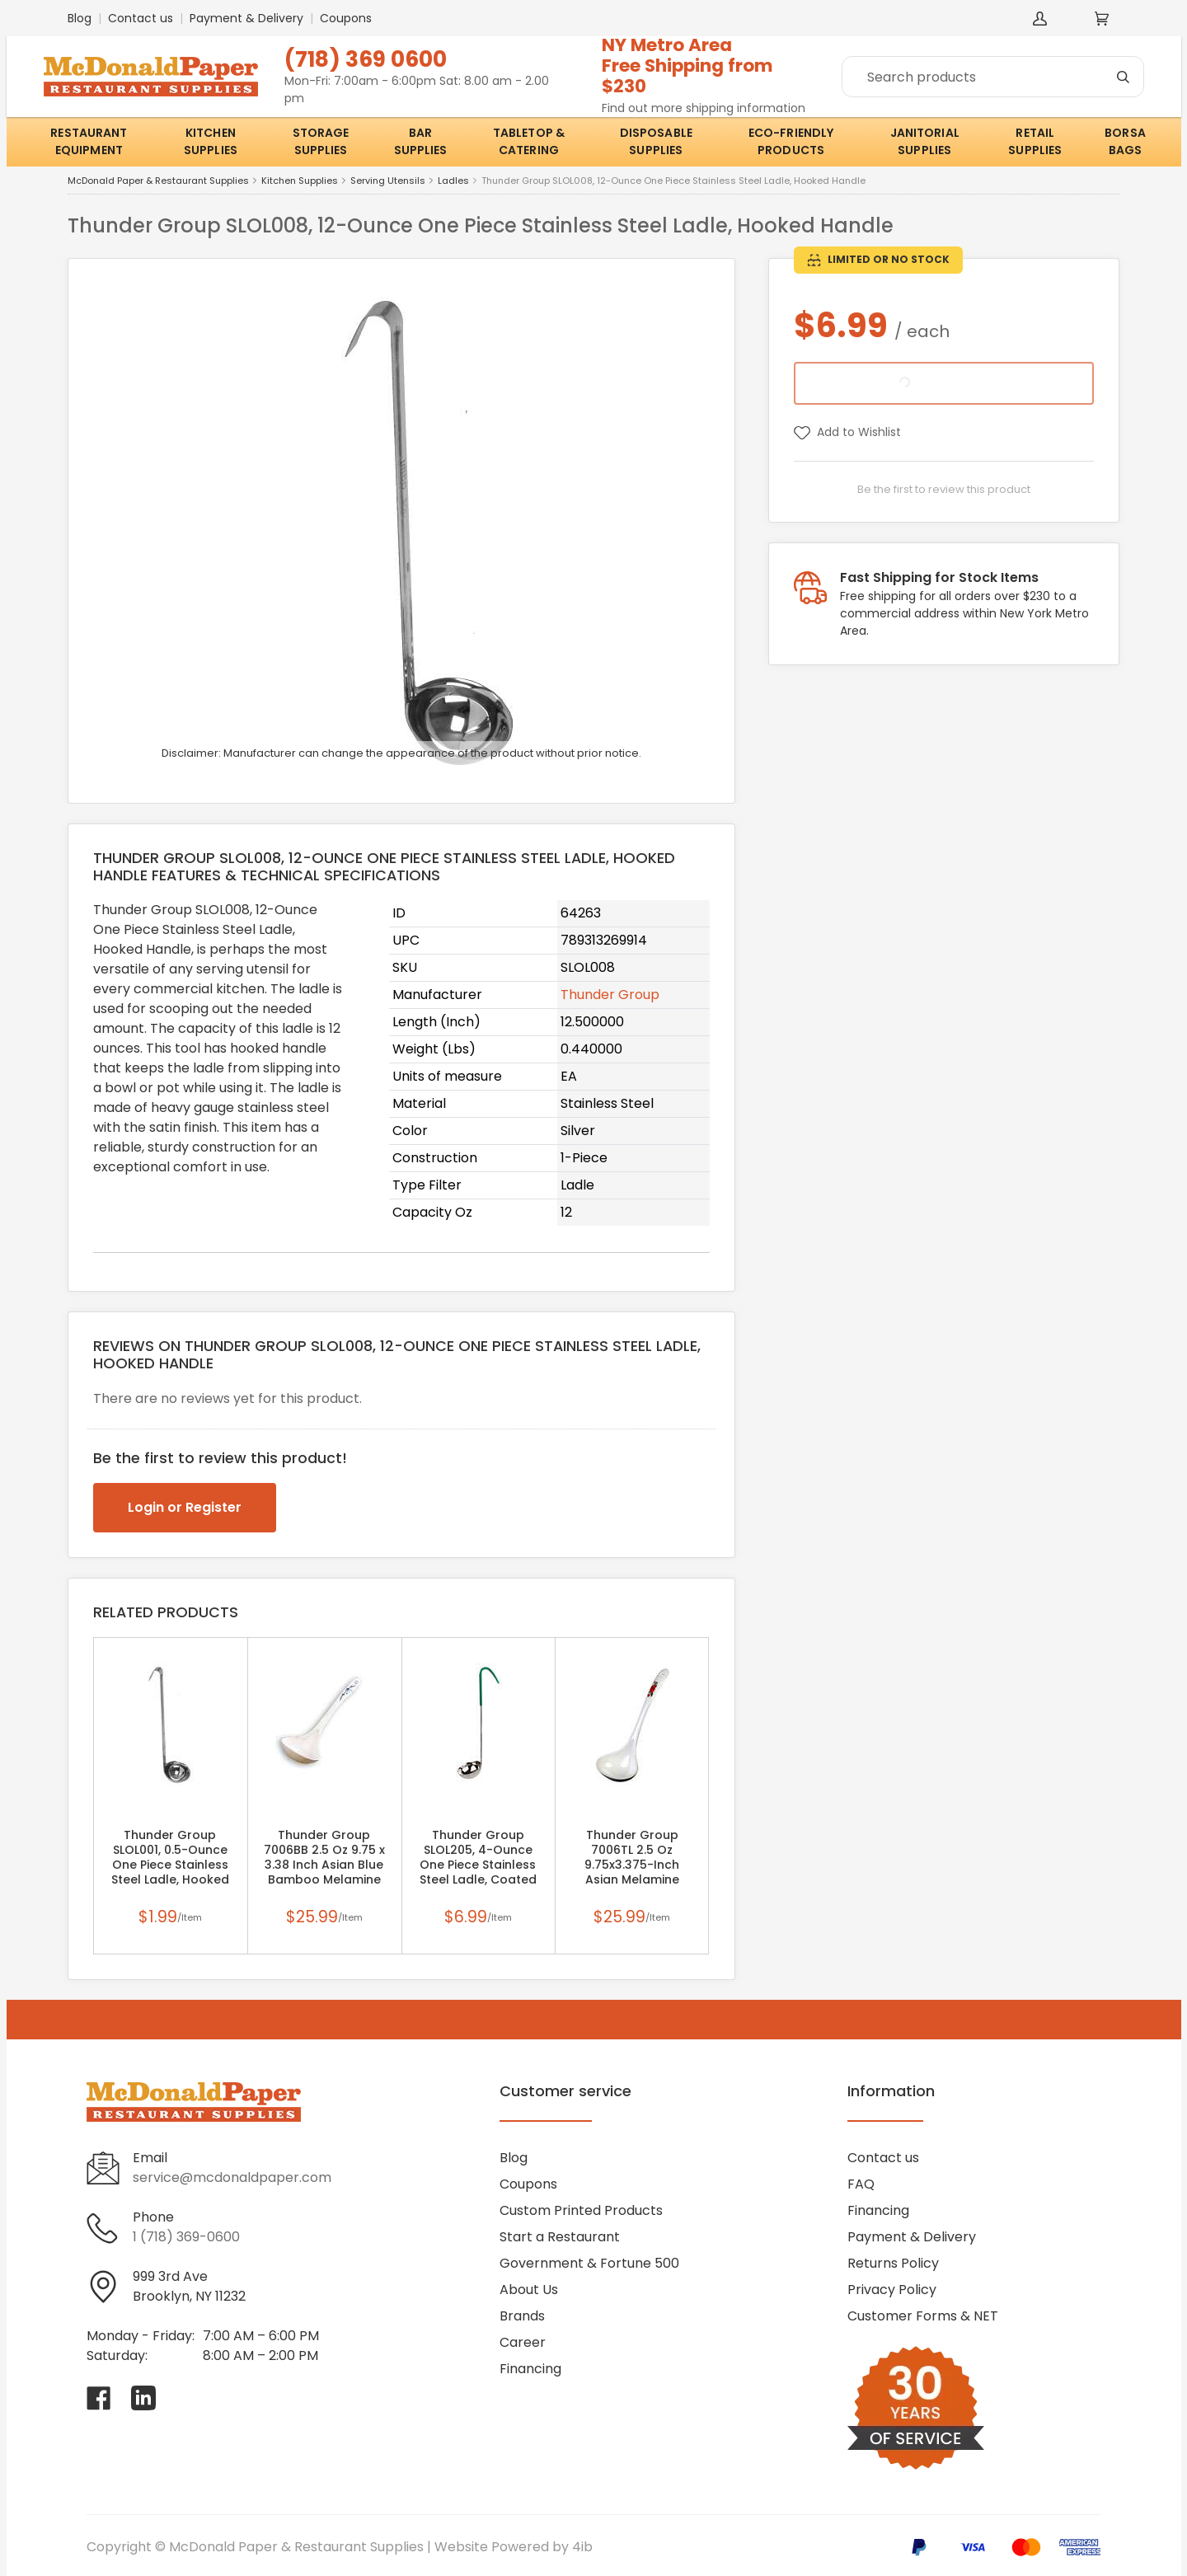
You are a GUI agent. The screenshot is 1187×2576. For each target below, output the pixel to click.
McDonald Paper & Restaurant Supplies (158, 181)
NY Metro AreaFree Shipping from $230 (687, 65)
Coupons (346, 18)
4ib (582, 2546)
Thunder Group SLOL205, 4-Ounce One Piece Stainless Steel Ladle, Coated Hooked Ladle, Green (478, 1865)
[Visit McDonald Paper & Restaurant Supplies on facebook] (99, 2398)
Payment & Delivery (246, 18)
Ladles (453, 181)
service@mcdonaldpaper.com (232, 2177)
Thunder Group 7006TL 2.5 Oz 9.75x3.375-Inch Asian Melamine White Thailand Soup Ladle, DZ (632, 1865)
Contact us (140, 18)
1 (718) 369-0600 (186, 2236)
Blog (79, 18)
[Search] (993, 76)
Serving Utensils (387, 181)
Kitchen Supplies (299, 181)
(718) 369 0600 (365, 59)
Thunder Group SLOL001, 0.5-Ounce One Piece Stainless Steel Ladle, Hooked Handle (170, 1865)
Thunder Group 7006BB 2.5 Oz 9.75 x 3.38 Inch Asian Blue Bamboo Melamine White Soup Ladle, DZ (324, 1865)
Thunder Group (610, 994)
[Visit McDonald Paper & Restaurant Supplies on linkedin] (143, 2398)
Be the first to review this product (943, 489)
